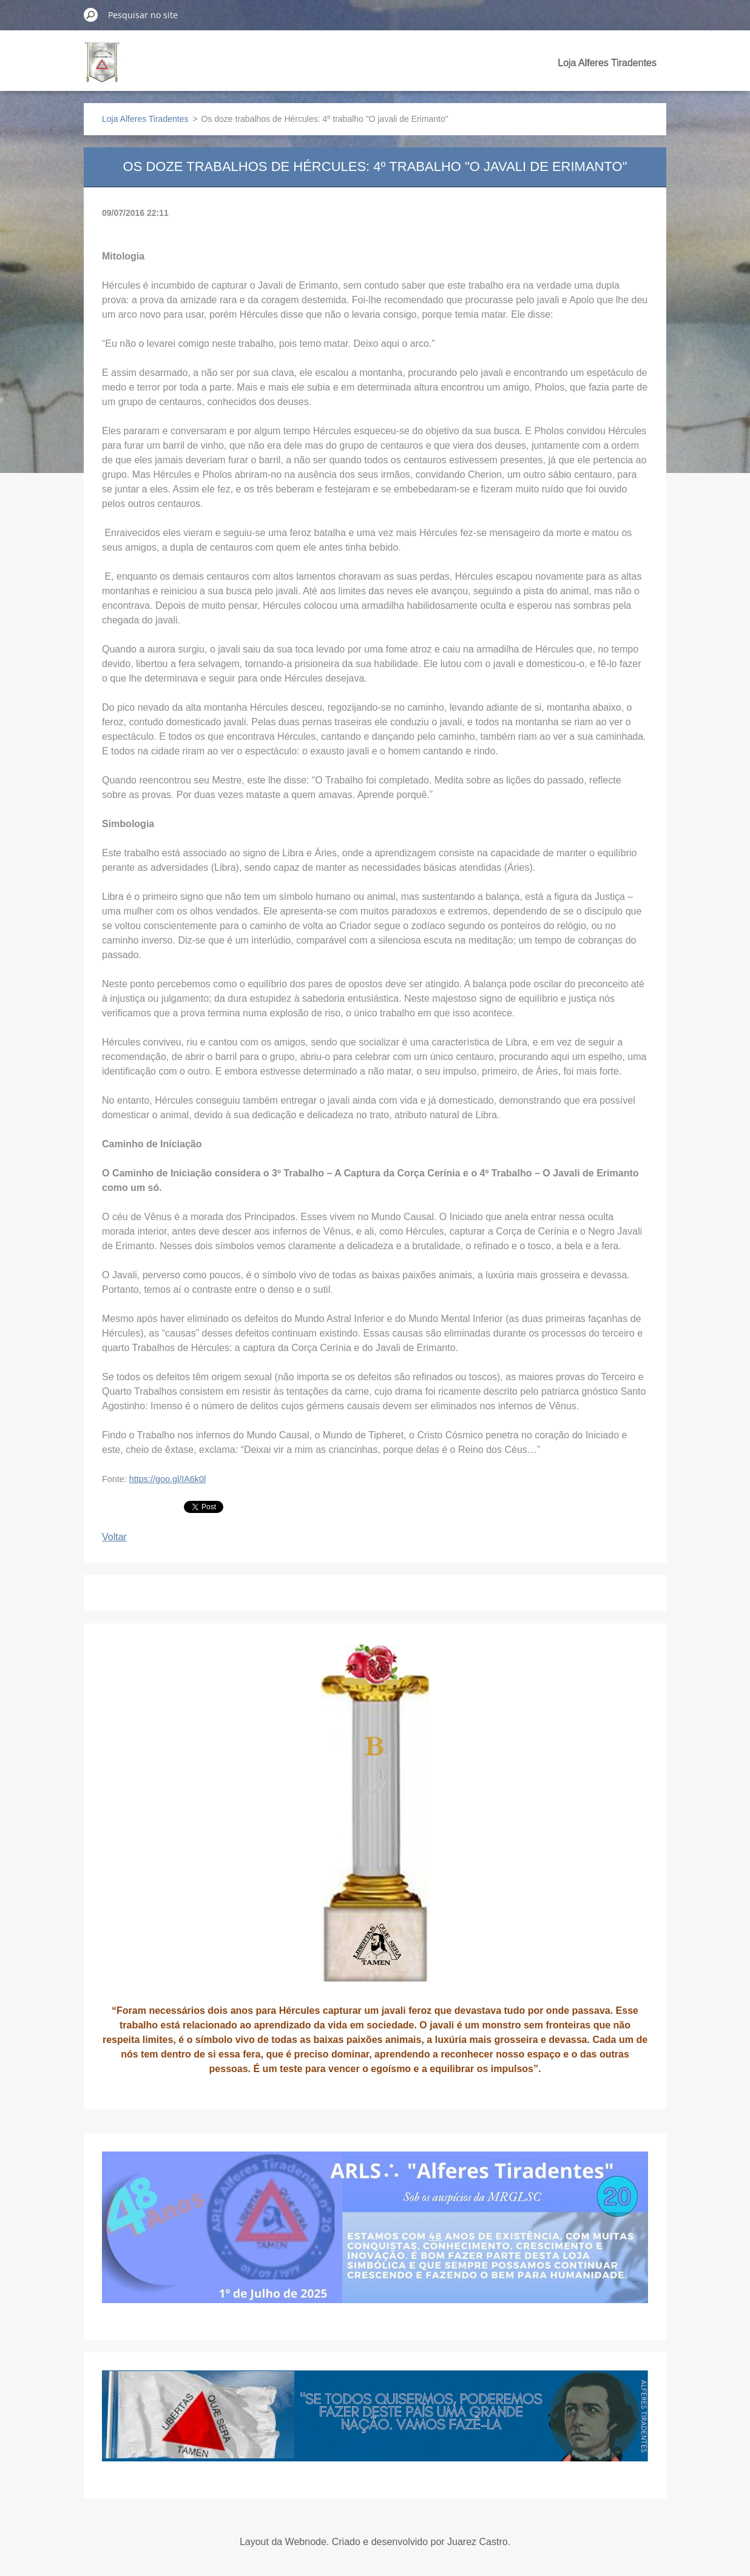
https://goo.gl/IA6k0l (167, 1479)
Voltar (114, 1537)
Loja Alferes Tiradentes (607, 63)
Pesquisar (91, 14)
